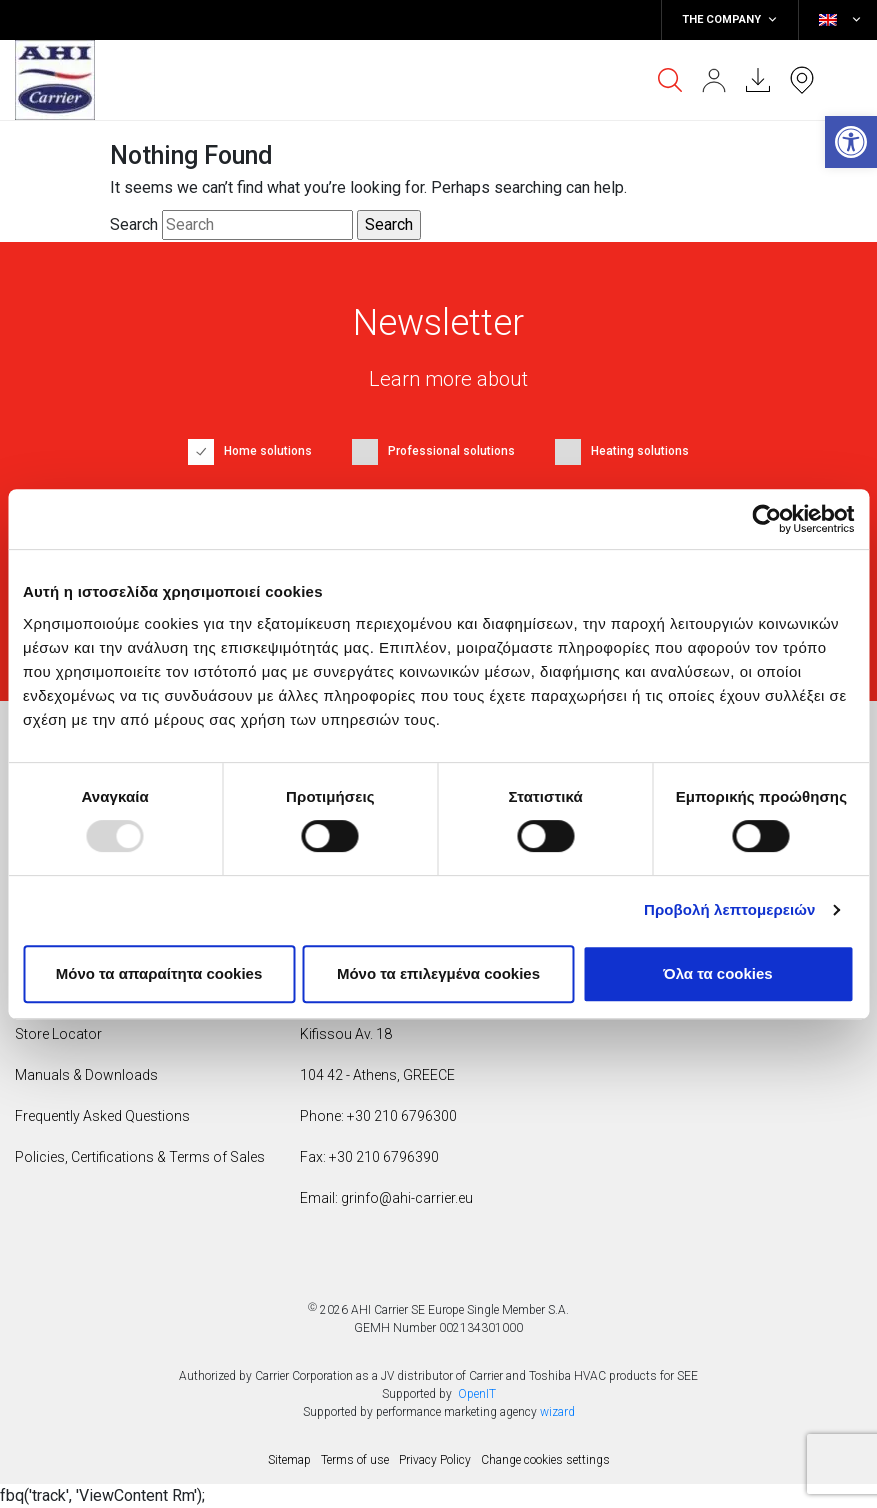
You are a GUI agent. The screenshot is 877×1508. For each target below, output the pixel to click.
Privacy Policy (435, 1460)
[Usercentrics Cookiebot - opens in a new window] (766, 519)
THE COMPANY (730, 20)
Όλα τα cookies (717, 973)
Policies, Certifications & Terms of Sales (140, 1157)
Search (134, 224)
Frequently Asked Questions (102, 1116)
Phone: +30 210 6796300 (378, 1116)
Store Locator (58, 1034)
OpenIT (477, 1394)
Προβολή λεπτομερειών (730, 909)
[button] (851, 142)
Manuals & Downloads (86, 1075)
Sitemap (289, 1460)
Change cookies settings (545, 1460)
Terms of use (355, 1460)
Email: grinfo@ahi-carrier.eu (386, 1198)
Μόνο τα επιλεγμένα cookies (438, 973)
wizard (557, 1412)
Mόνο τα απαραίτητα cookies (159, 973)
